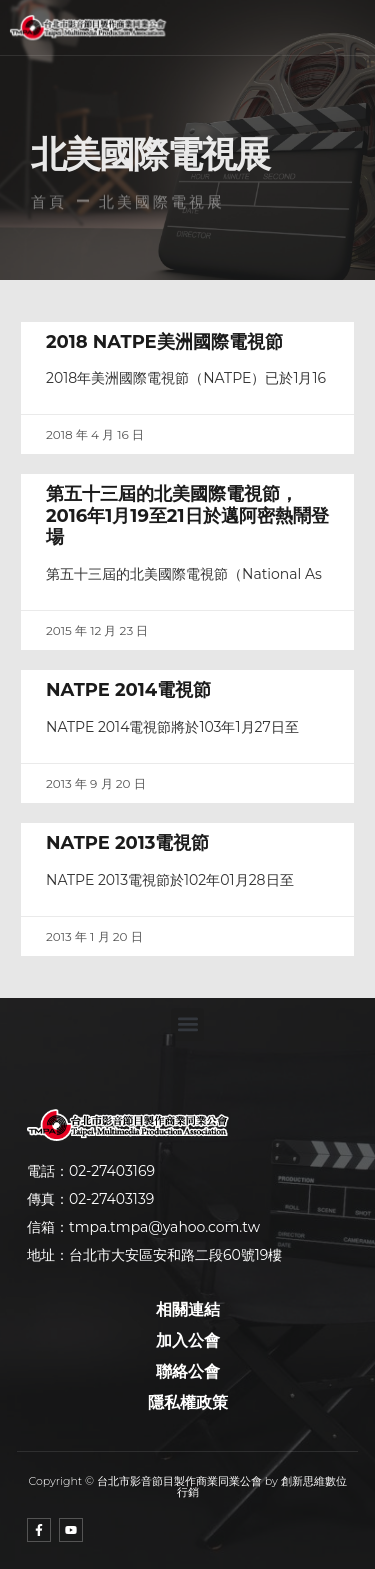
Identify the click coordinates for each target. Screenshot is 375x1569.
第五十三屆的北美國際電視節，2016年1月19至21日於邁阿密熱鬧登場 (187, 515)
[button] (229, 28)
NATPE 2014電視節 (128, 690)
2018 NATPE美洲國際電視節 (164, 342)
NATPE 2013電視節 (127, 843)
